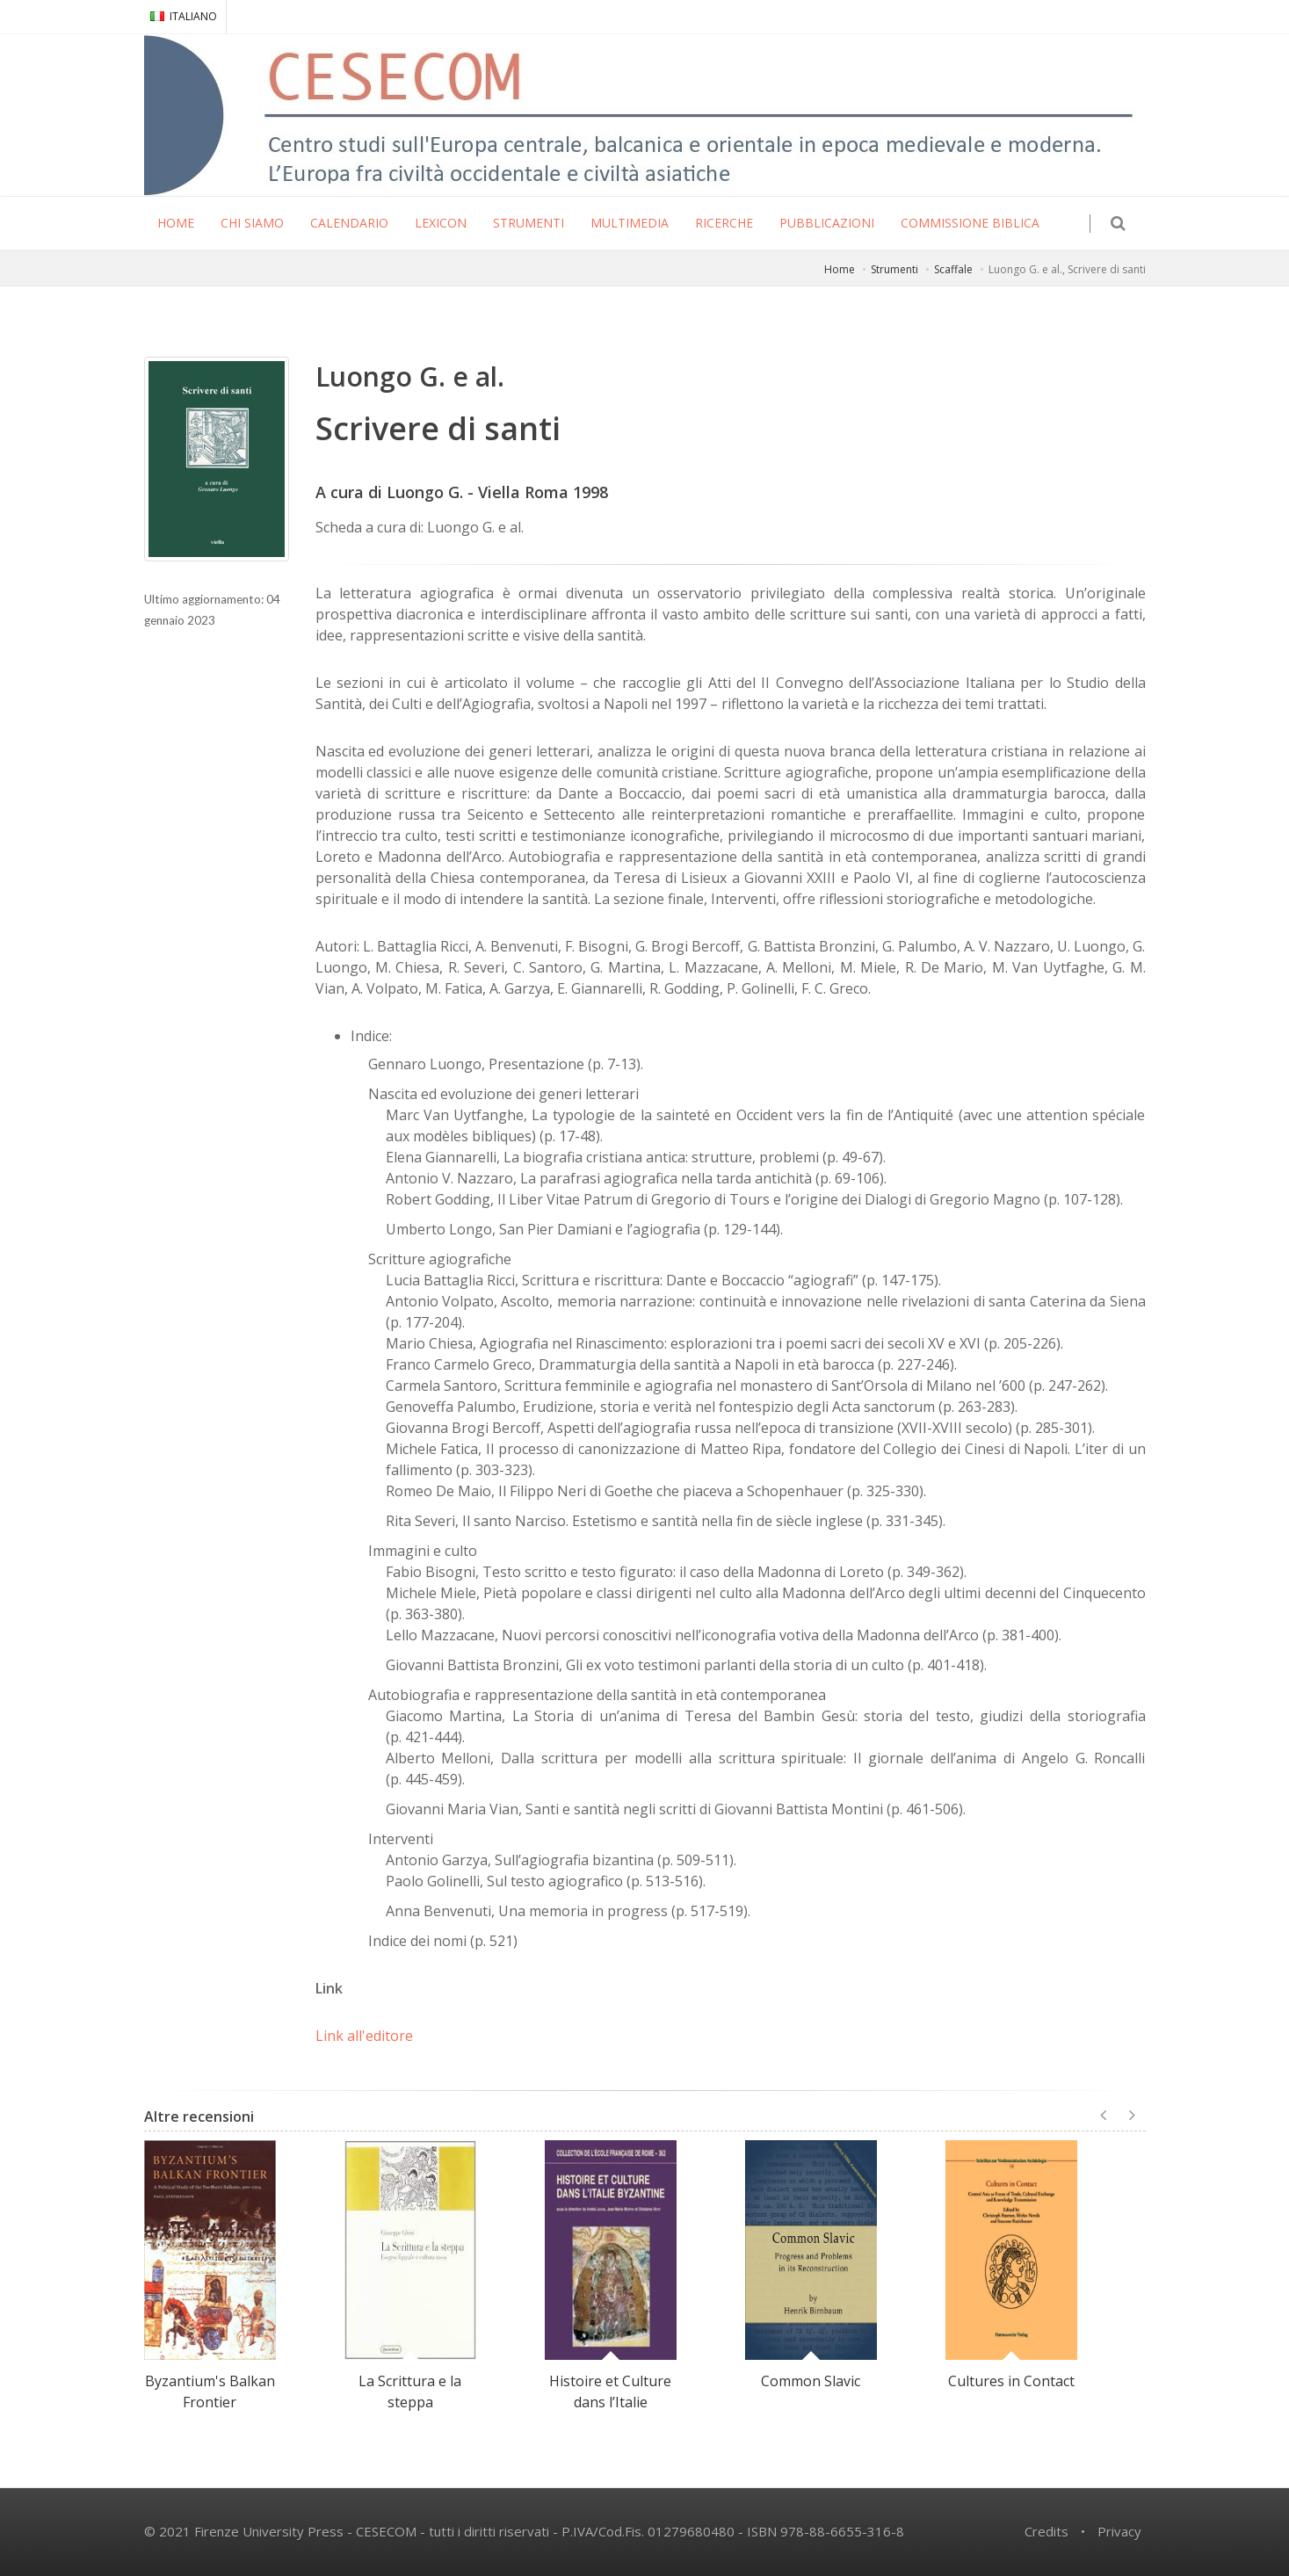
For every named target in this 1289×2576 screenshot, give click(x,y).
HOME (175, 222)
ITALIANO (183, 16)
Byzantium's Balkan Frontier (210, 2391)
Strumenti (894, 269)
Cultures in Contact (1011, 2381)
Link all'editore (364, 2035)
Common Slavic (810, 2381)
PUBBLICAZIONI (826, 222)
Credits (1046, 2531)
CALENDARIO (349, 222)
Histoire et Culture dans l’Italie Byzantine (610, 2402)
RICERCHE (724, 222)
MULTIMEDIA (629, 222)
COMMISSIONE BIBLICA (970, 222)
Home (839, 269)
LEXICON (441, 222)
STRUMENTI (528, 222)
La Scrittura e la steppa (409, 2391)
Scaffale (953, 269)
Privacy (1119, 2531)
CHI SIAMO (252, 222)
